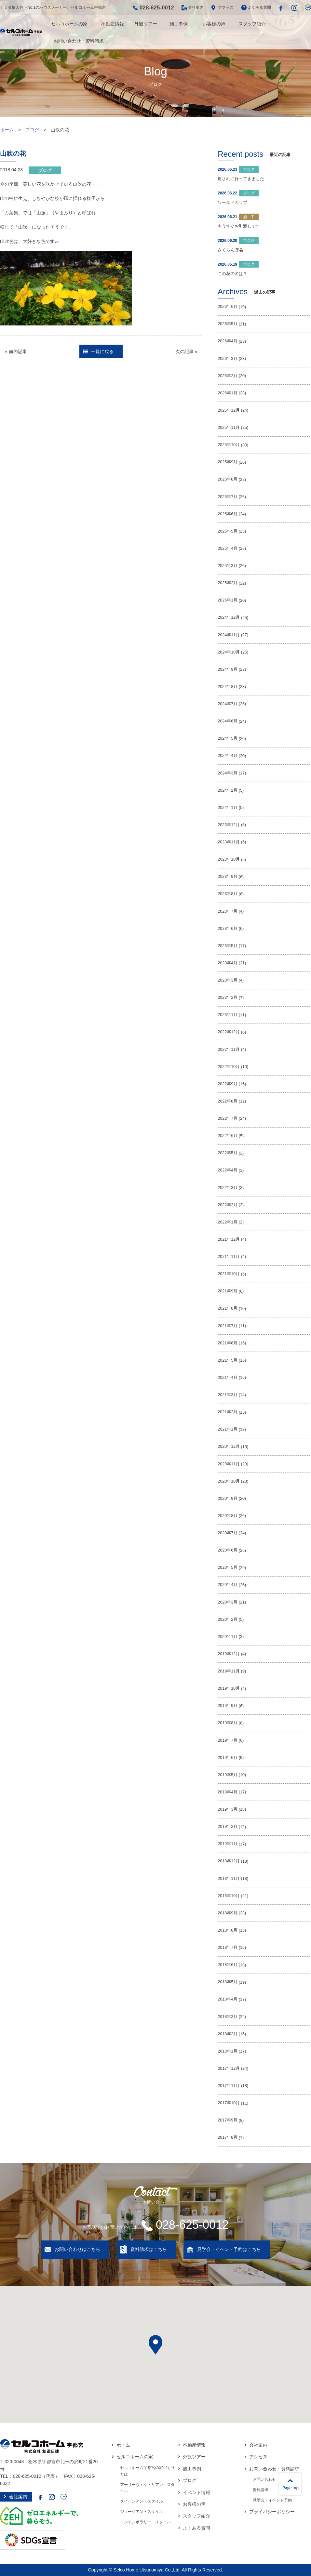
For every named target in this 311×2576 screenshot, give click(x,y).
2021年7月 (227, 1326)
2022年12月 (229, 1032)
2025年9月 (227, 462)
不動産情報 (112, 23)
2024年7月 (227, 704)
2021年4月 (227, 1377)
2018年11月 (229, 1878)
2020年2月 (227, 1619)
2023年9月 (227, 876)
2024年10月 (229, 652)
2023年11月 (229, 842)
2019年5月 (227, 1775)
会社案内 (196, 7)
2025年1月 (227, 600)
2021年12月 (229, 1239)
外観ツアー (145, 23)
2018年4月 (227, 1999)
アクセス (226, 7)
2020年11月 (229, 1464)
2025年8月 (227, 479)
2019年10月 (229, 1688)
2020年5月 (227, 1567)
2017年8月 (227, 2137)
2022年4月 (227, 1170)
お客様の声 (214, 23)
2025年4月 (227, 548)
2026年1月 (227, 393)
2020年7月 (227, 1533)
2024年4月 (227, 755)
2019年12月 (229, 1654)
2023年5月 (227, 946)
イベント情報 (196, 2492)
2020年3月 (227, 1602)
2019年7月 (227, 1740)
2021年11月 (229, 1256)
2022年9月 (227, 1084)
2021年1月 (227, 1429)
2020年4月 (227, 1584)
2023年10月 (229, 859)
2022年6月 (227, 1135)
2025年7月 (227, 497)
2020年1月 (227, 1636)
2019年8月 (227, 1723)
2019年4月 (227, 1792)
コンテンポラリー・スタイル (145, 2522)
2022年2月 (227, 1205)
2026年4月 (227, 341)
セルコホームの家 (69, 23)
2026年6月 (227, 306)
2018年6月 (227, 1964)
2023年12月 (229, 825)
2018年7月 (227, 1947)
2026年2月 (227, 376)
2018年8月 (227, 1930)
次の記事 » (186, 351)
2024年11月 (229, 635)
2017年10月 (229, 2103)
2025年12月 (229, 410)
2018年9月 (227, 1913)
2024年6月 (227, 721)
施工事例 (178, 23)
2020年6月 (227, 1550)
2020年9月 (227, 1498)
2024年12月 (229, 617)
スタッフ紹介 (252, 23)
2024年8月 (227, 686)
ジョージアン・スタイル (141, 2511)
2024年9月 (227, 669)
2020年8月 (227, 1515)
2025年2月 (227, 583)
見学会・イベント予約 (272, 2500)
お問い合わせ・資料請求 (79, 41)
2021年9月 (227, 1291)
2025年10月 (229, 445)
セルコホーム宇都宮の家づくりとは (147, 2471)
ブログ (32, 129)
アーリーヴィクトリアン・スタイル (147, 2487)
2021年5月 (227, 1360)
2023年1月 (227, 1014)
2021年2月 (227, 1412)
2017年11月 (229, 2085)
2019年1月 (227, 1844)
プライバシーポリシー (272, 2511)
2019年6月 (227, 1757)
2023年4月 (227, 963)
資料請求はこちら (148, 2249)
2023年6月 (227, 928)
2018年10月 (229, 1896)
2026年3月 (227, 358)
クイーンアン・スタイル (141, 2501)
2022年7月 (227, 1118)
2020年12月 (229, 1446)
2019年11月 (229, 1671)
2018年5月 (227, 1982)
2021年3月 (227, 1395)
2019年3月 (227, 1809)
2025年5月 (227, 531)
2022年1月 (227, 1222)
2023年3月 (227, 980)
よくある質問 (259, 7)
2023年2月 (227, 997)
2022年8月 (227, 1101)
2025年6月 (227, 514)
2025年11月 (229, 427)
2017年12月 (229, 2068)
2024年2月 (227, 790)
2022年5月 (227, 1153)
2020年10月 (229, 1481)
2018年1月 (227, 2051)
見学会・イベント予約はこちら (229, 2249)
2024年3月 (227, 773)
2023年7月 (227, 911)
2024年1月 (227, 807)
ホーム (7, 129)
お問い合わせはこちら (77, 2249)
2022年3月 (227, 1187)
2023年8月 (227, 894)
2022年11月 (229, 1049)
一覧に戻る (102, 351)
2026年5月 (227, 324)
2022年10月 (229, 1066)
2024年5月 (227, 738)
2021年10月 (229, 1274)
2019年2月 (227, 1826)
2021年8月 (227, 1308)
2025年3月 (227, 565)
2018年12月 (229, 1861)
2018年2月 (227, 2034)
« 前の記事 (16, 351)
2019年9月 (227, 1705)
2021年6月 (227, 1343)
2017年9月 (227, 2120)
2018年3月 (227, 2017)
